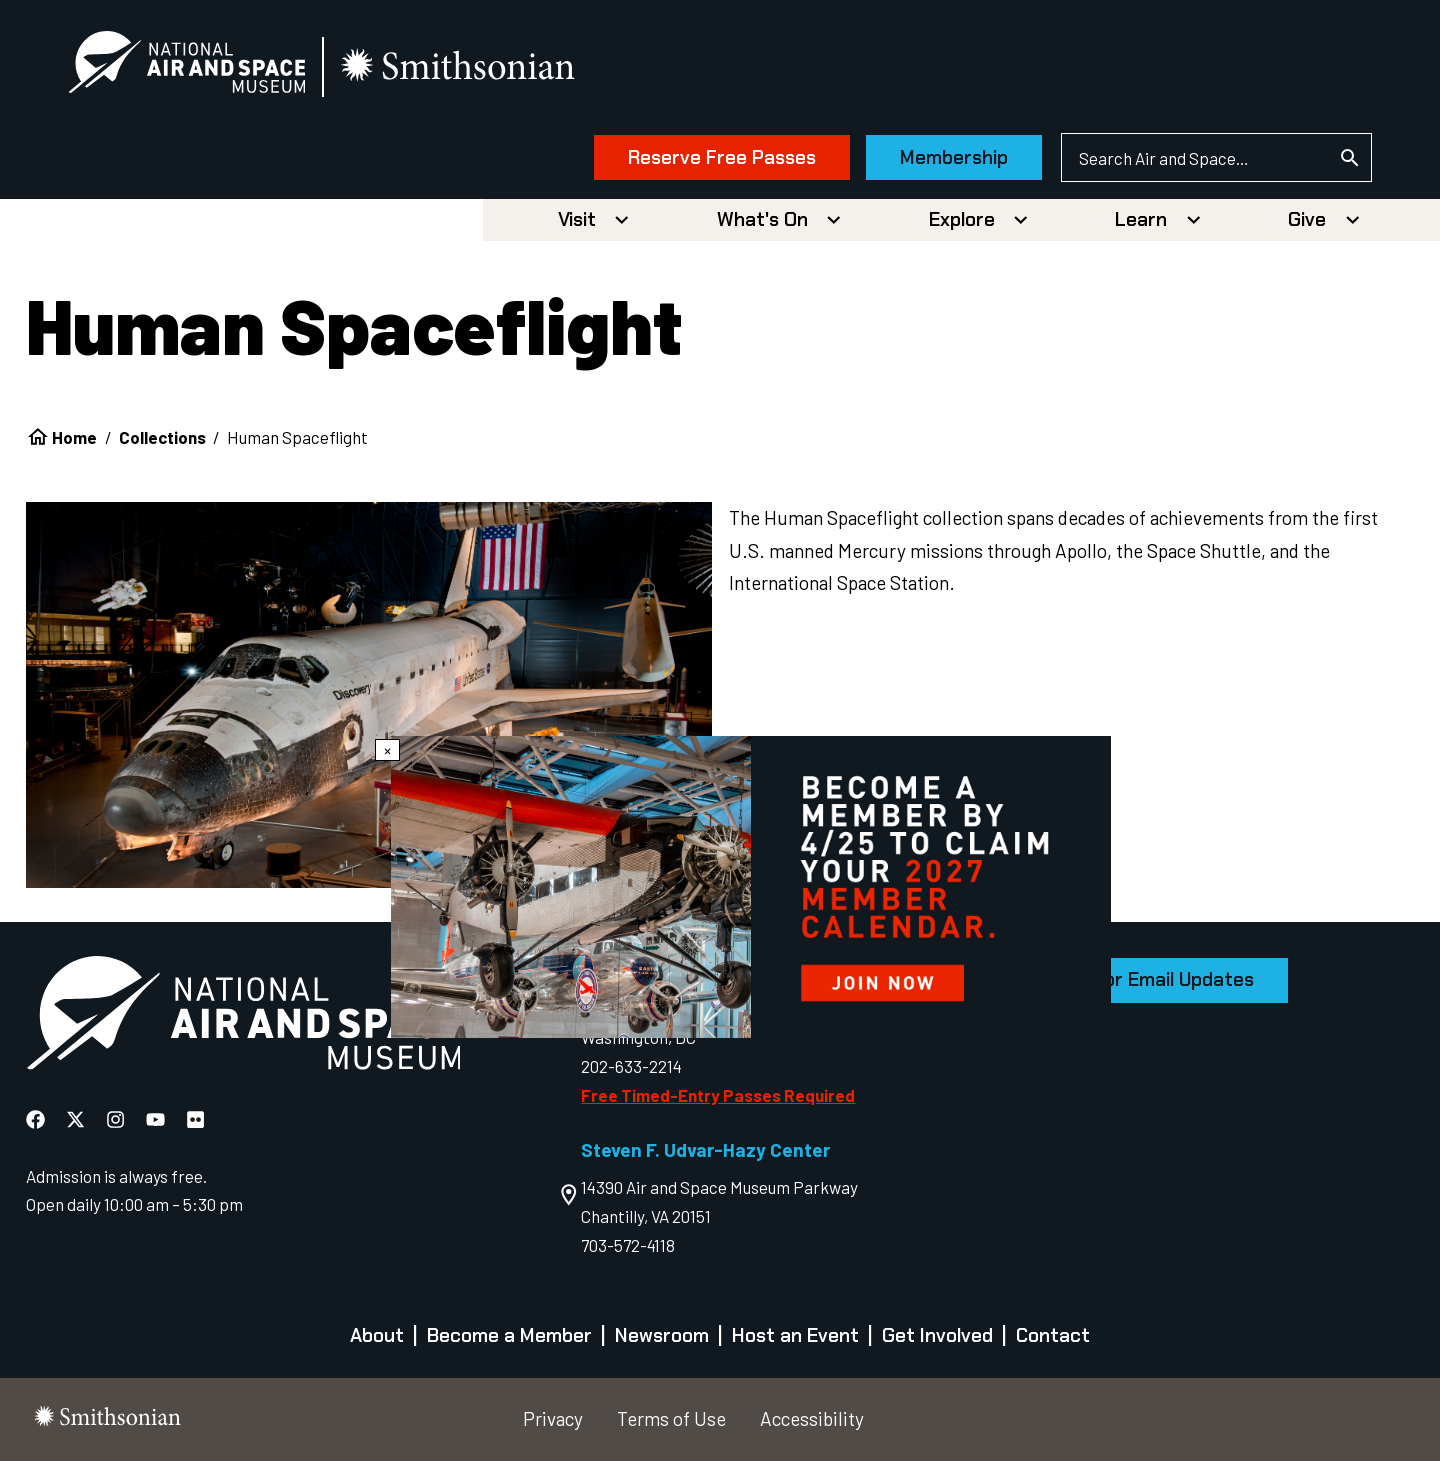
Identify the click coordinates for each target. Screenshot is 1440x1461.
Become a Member (509, 1335)
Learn (1141, 219)
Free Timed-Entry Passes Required (718, 1095)
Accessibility (812, 1418)
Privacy (553, 1418)
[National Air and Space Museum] (186, 66)
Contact (1053, 1335)
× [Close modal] (387, 750)
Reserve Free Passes (722, 157)
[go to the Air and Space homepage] (243, 1017)
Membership (954, 157)
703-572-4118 (628, 1245)
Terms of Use (671, 1418)
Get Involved (937, 1335)
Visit (577, 219)
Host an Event (795, 1335)
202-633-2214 (631, 1066)
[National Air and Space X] (77, 1119)
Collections (162, 437)
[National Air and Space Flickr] (195, 1119)
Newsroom (662, 1335)
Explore (962, 219)
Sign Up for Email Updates (1139, 979)
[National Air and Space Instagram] (117, 1119)
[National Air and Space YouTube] (157, 1119)
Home (74, 437)
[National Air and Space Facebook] (37, 1119)
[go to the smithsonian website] (459, 66)
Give (1307, 219)
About (377, 1335)
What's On (762, 219)
